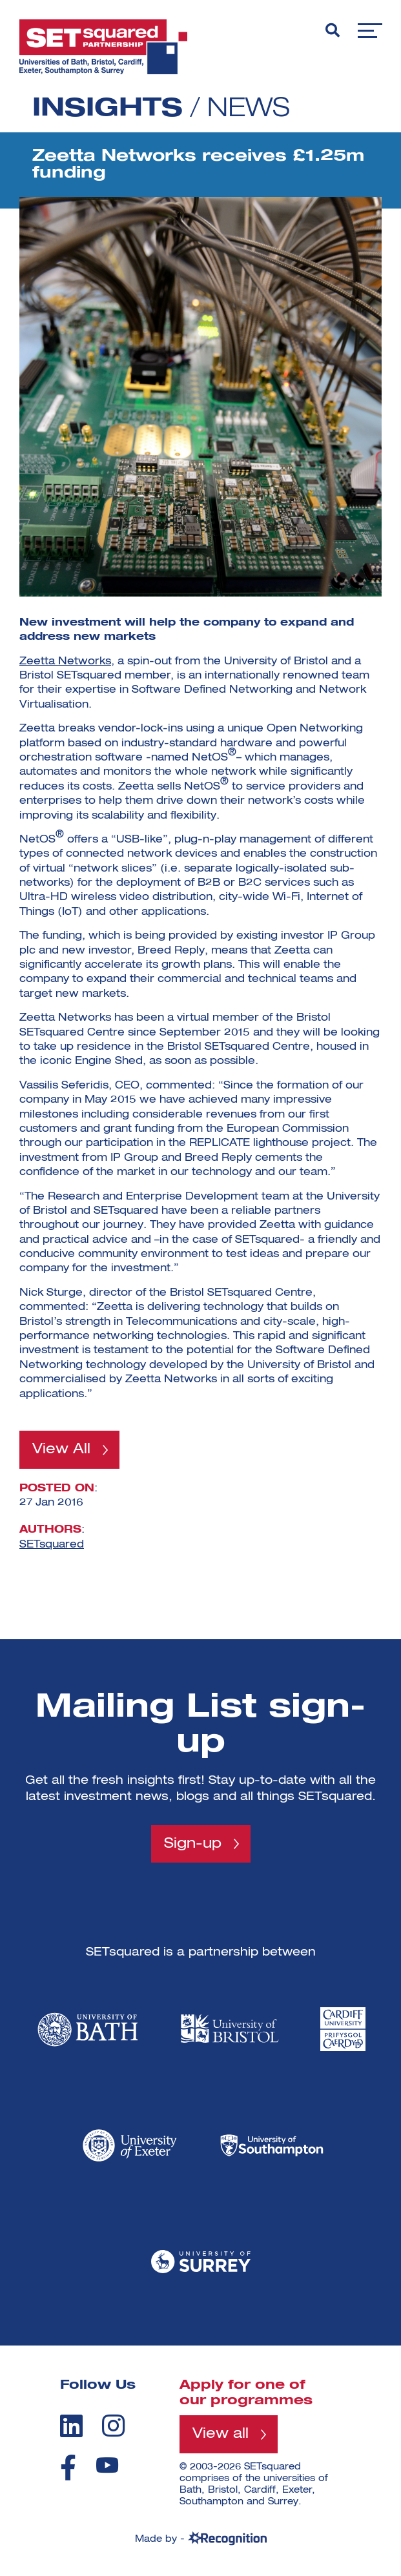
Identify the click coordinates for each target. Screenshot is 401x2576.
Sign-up (192, 1844)
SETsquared (51, 1545)
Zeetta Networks (65, 662)
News (248, 109)
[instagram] (113, 2425)
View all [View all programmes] (220, 2434)
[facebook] (68, 2467)
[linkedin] (71, 2425)
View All (61, 1449)
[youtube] (107, 2465)
